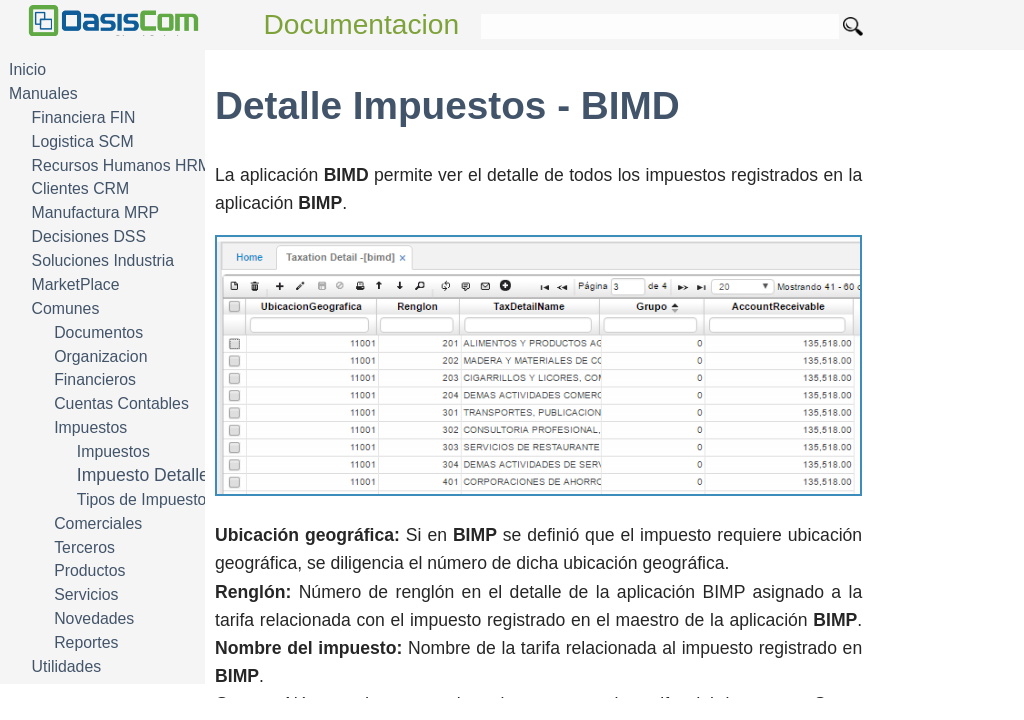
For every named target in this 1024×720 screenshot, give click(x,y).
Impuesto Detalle (143, 475)
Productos (89, 570)
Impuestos (90, 427)
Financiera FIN (84, 117)
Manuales (43, 93)
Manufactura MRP (96, 212)
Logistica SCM (83, 141)
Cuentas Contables (121, 403)
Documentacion (362, 24)
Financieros (95, 379)
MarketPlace (76, 284)
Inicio (27, 69)
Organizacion (100, 356)
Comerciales (98, 523)
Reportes (86, 642)
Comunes (66, 308)
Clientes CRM (81, 188)
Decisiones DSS (89, 236)
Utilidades (67, 666)
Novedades (94, 618)
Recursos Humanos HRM (121, 165)
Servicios (86, 594)
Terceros (84, 547)
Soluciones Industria (103, 260)
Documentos (98, 332)
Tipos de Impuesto (142, 499)
